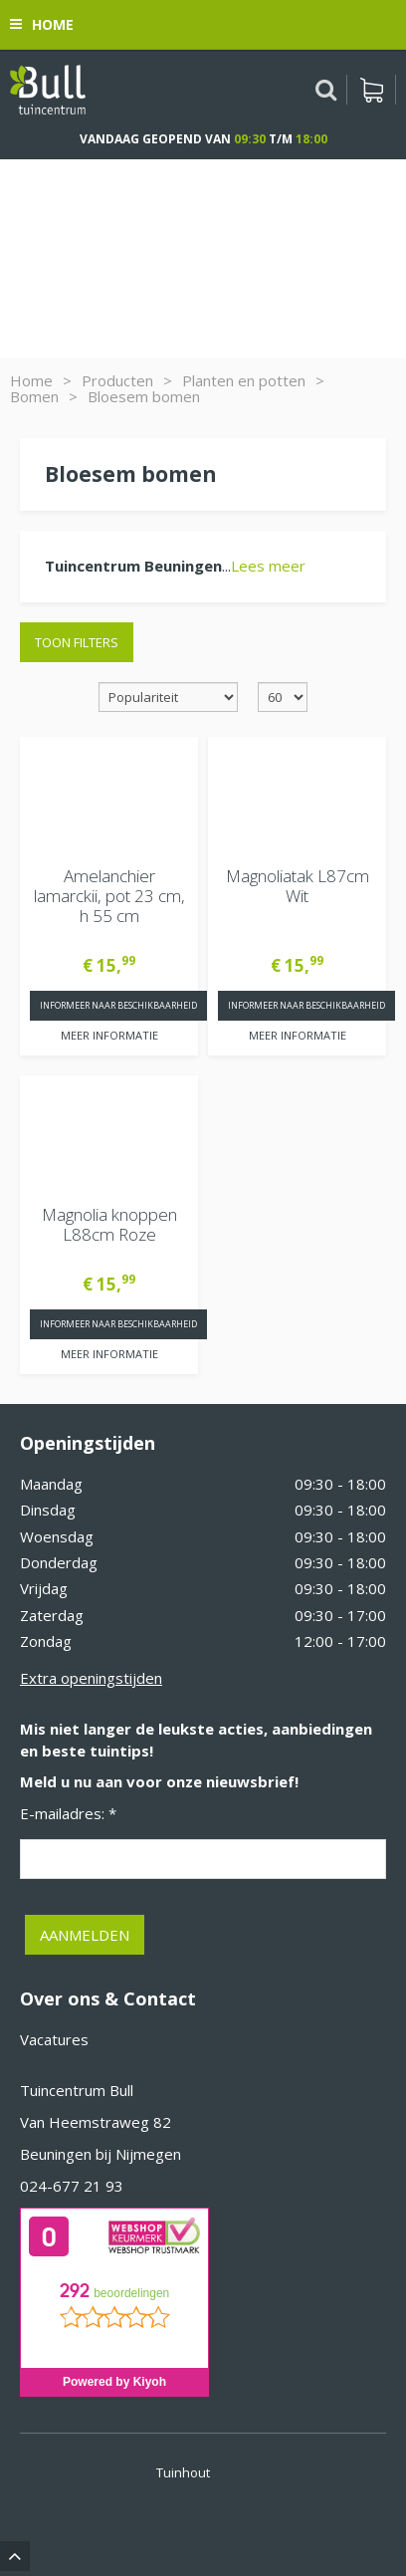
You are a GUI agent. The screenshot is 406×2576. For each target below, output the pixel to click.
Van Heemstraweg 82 (95, 2122)
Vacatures (54, 2039)
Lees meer (268, 566)
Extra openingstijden (91, 1678)
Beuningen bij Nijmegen (100, 2154)
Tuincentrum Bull (76, 2090)
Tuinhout (183, 2472)
